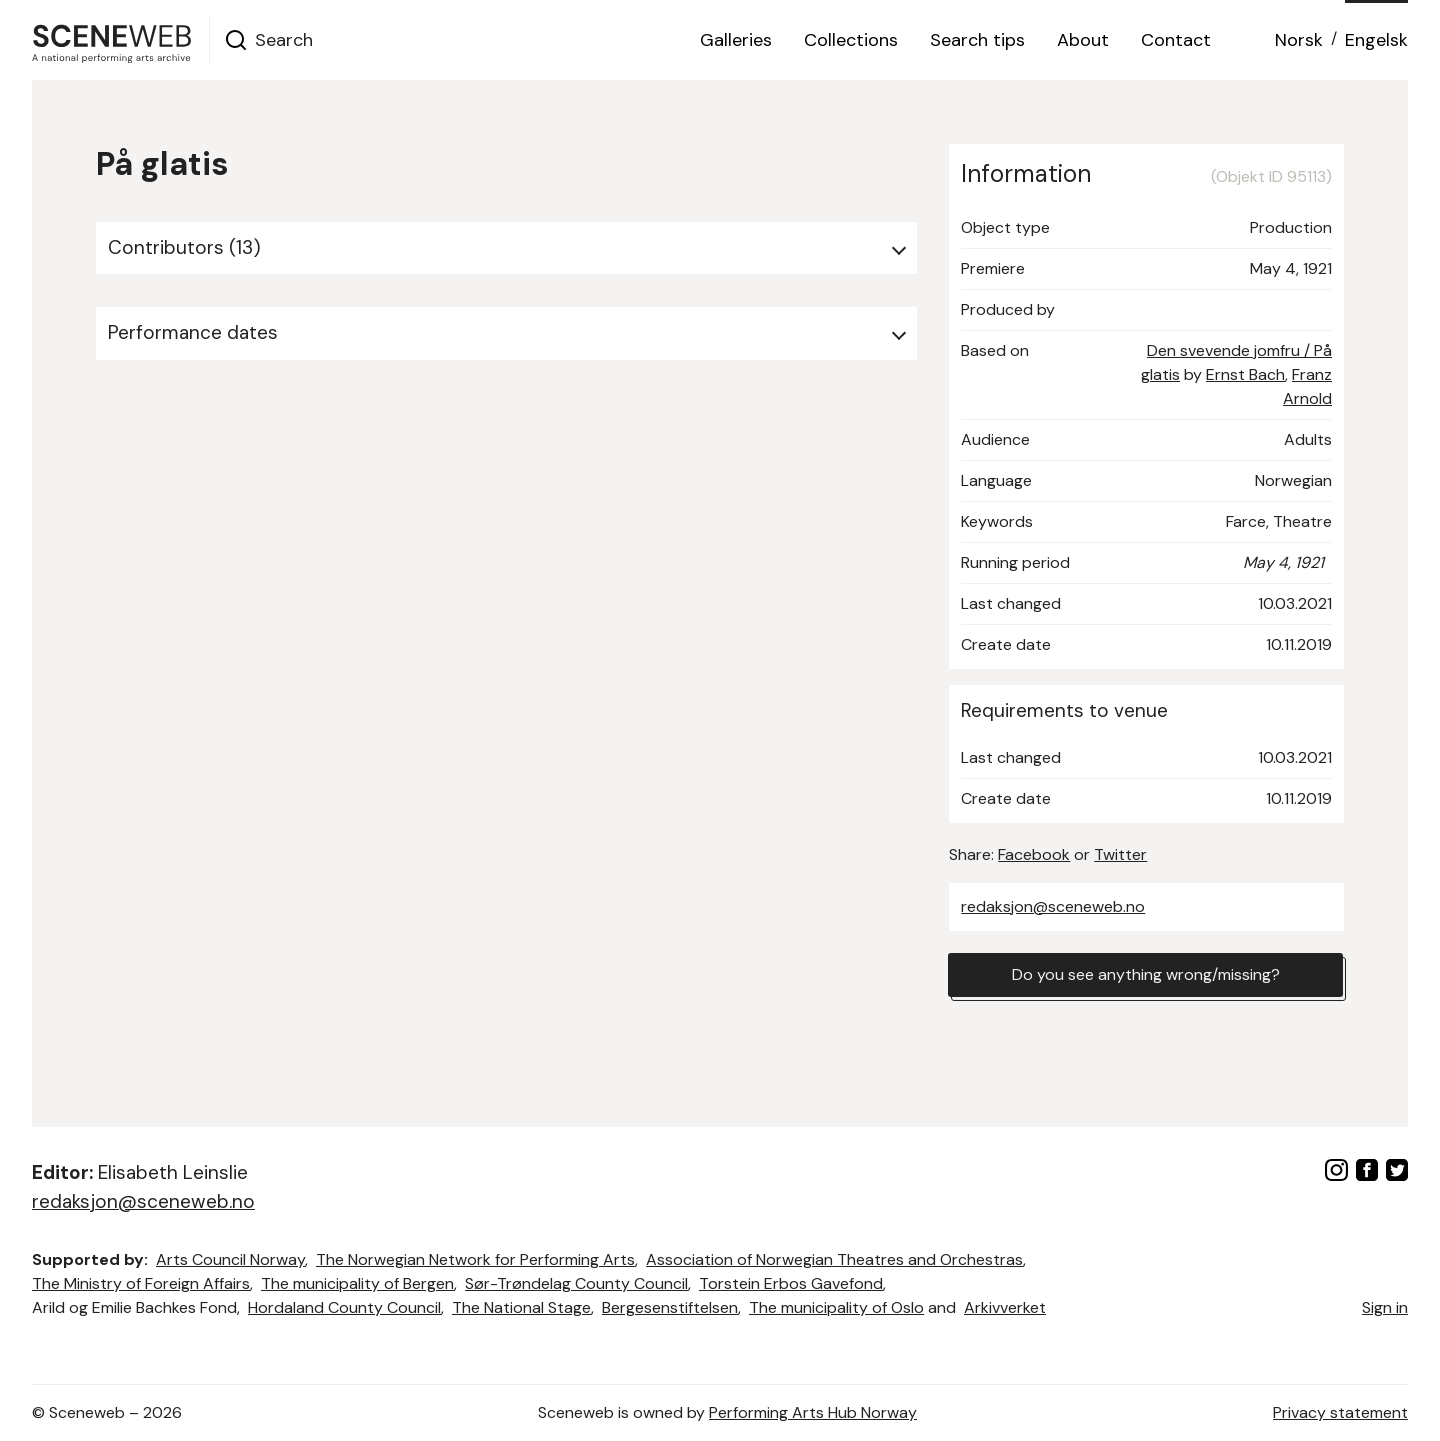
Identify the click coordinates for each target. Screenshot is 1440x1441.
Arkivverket (1005, 1307)
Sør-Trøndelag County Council (576, 1283)
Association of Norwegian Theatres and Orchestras (834, 1259)
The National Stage (521, 1307)
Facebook (1034, 854)
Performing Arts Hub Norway (813, 1412)
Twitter (1120, 854)
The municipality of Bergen (357, 1283)
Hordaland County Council (344, 1307)
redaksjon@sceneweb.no (1053, 906)
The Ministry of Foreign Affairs (141, 1283)
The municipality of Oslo (836, 1307)
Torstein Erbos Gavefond (791, 1283)
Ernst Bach (1245, 374)
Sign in (1385, 1307)
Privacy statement (1340, 1412)
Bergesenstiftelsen (670, 1307)
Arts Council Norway (230, 1259)
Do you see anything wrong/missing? (1146, 974)
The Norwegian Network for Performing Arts (475, 1259)
